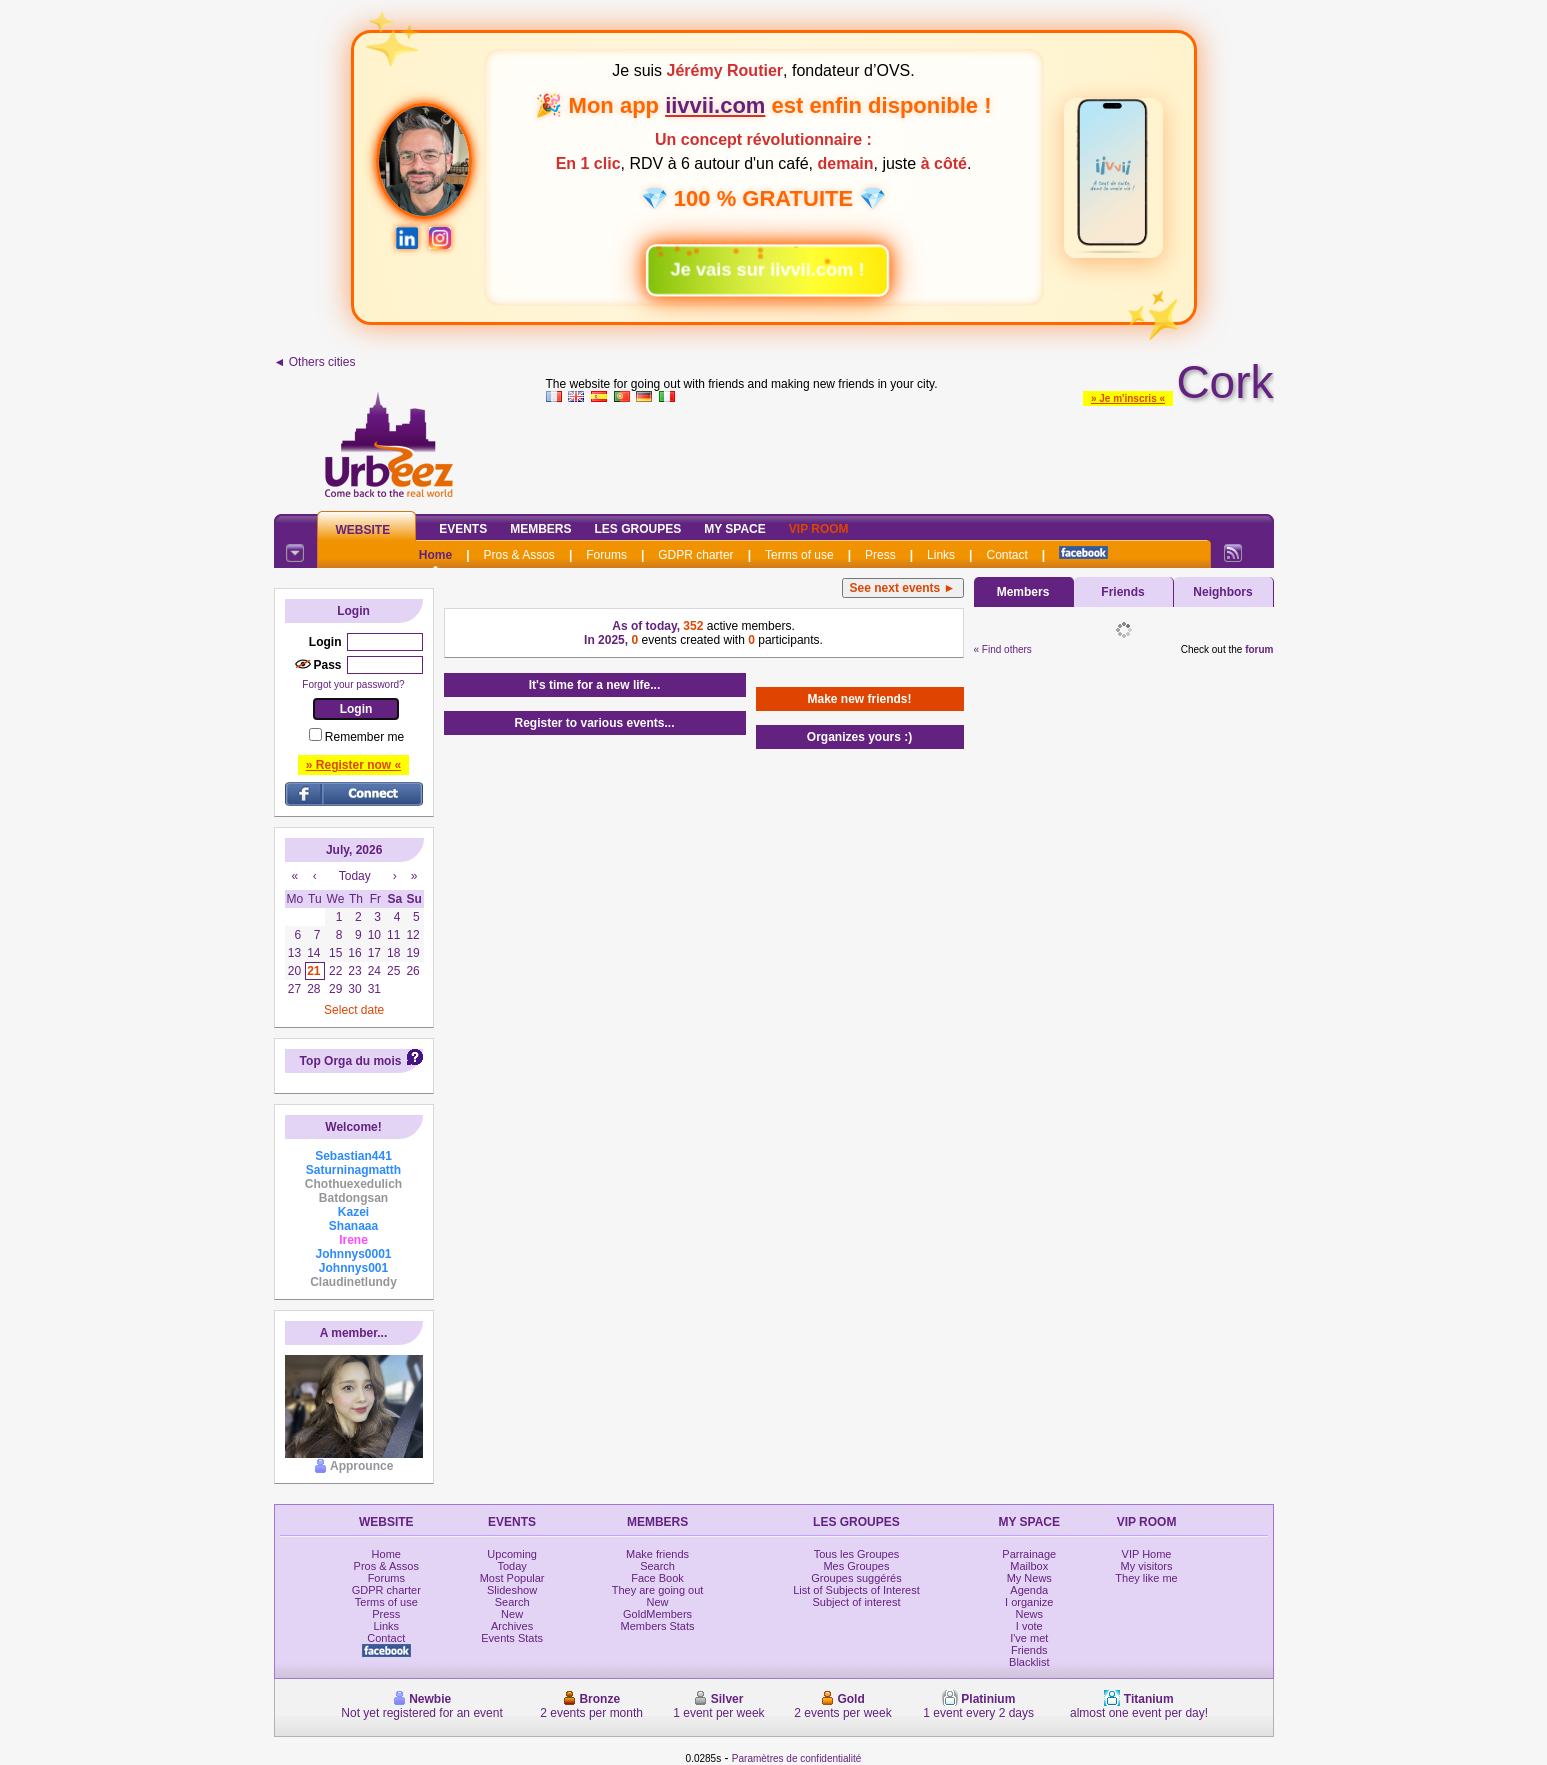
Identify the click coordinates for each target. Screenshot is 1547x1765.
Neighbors (1222, 592)
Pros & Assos (519, 555)
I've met (1029, 1638)
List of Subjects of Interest (856, 1590)
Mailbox (1029, 1566)
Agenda (1029, 1590)
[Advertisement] (910, 454)
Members (540, 529)
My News (1029, 1578)
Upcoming (512, 1554)
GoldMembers (657, 1614)
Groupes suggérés (856, 1578)
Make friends (657, 1554)
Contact (1006, 555)
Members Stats (658, 1626)
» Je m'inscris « (1128, 398)
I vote (1029, 1626)
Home (435, 555)
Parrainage (1029, 1554)
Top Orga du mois (351, 1061)
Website (363, 530)
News (1030, 1614)
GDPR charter (695, 555)
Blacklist (1029, 1662)
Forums (606, 555)
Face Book (657, 1578)
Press (880, 555)
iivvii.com (715, 105)
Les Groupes (638, 529)
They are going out (658, 1590)
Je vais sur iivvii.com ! (756, 262)
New (512, 1614)
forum (1259, 649)
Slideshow (512, 1590)
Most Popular (512, 1578)
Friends (1122, 592)
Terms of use (799, 555)
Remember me (364, 737)
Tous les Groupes (857, 1554)
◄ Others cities (315, 362)
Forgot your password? (353, 684)
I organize (1029, 1602)
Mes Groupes (856, 1566)
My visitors (1147, 1566)
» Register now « (353, 765)
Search (512, 1602)
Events (463, 529)
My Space (735, 529)
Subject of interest (856, 1602)
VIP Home (1147, 1554)
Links (941, 555)
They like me (1146, 1578)
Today (511, 1566)
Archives (512, 1626)
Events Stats (512, 1638)
